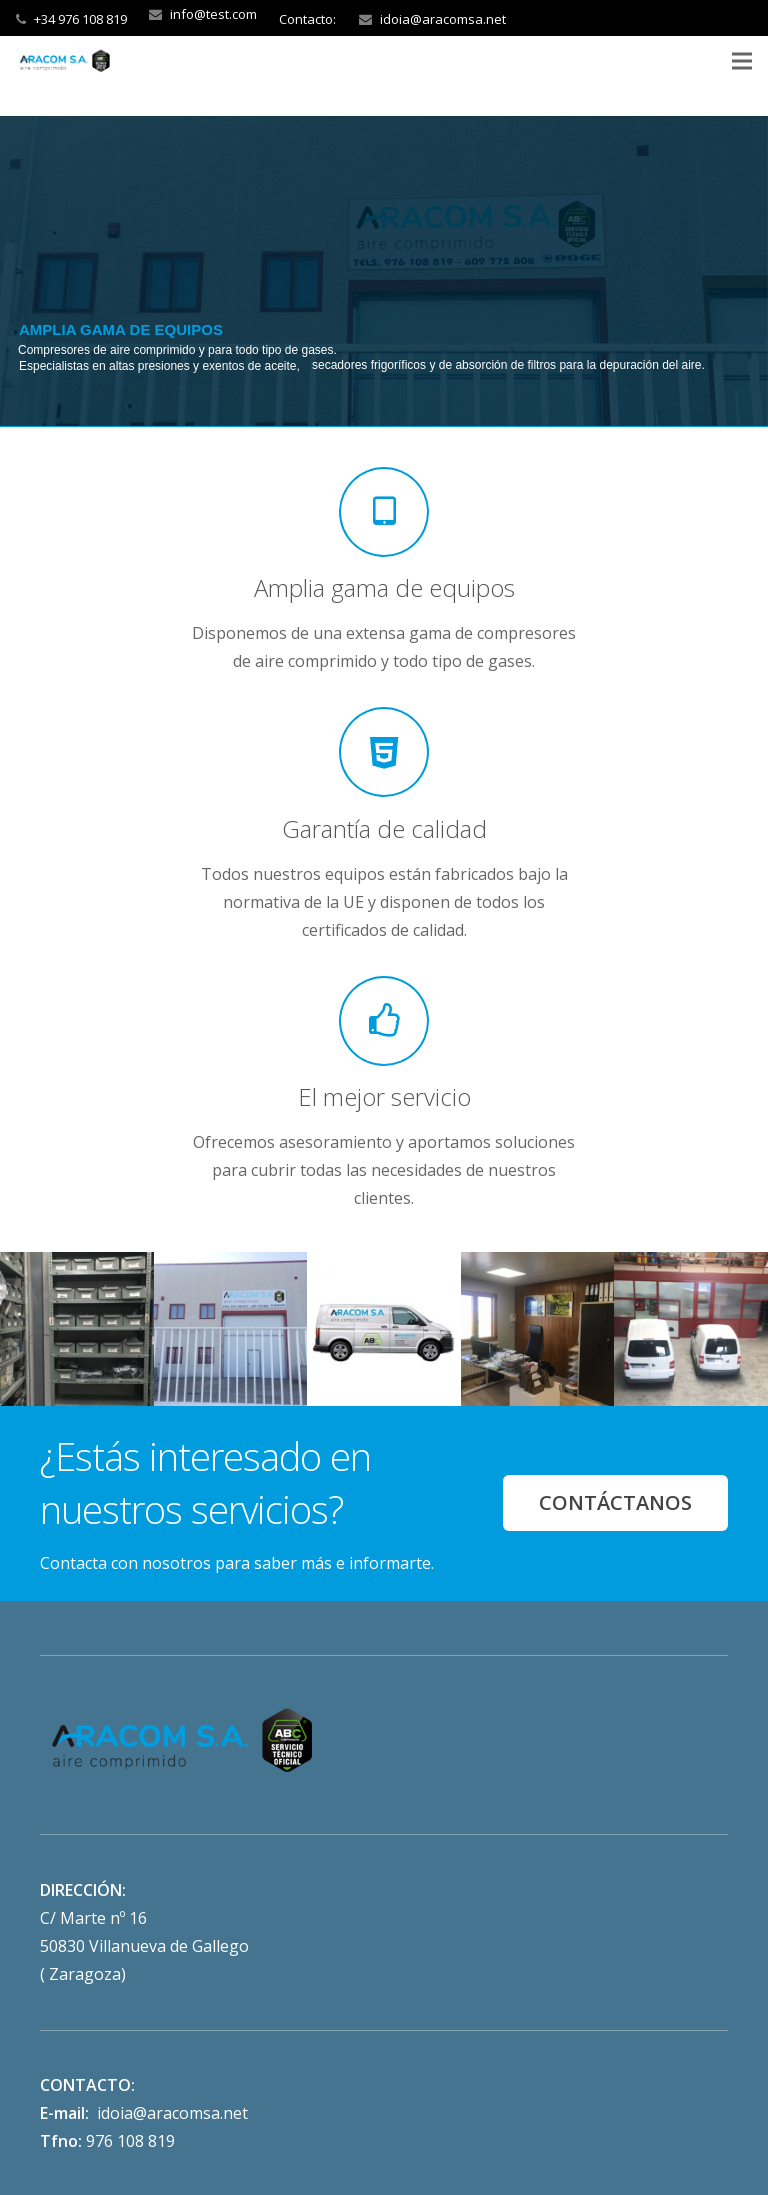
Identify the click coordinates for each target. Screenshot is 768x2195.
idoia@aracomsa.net (443, 19)
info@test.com (213, 14)
